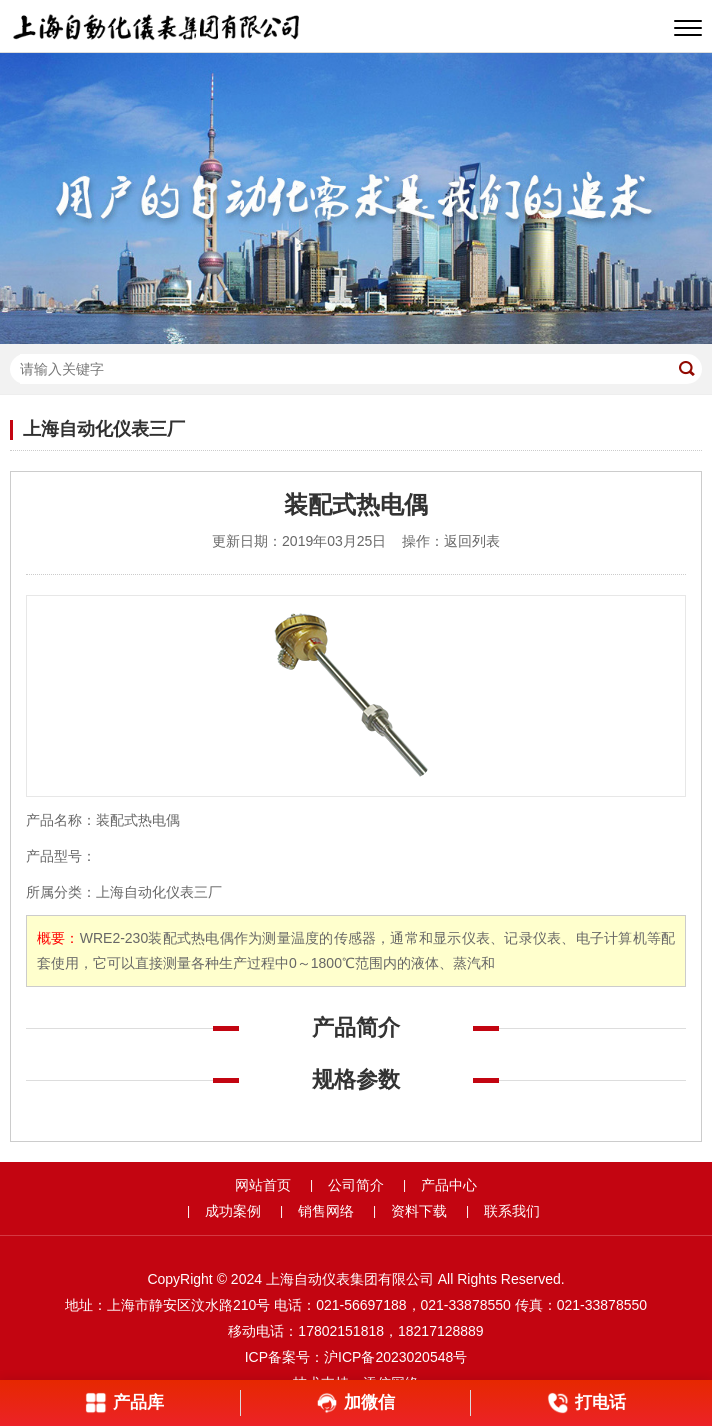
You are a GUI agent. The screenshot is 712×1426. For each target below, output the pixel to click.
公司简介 (356, 1185)
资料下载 (419, 1211)
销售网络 (326, 1211)
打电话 (586, 1402)
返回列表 (472, 541)
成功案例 (233, 1211)
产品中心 (449, 1185)
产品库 (124, 1402)
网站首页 (263, 1185)
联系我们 (512, 1211)
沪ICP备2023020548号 (395, 1357)
